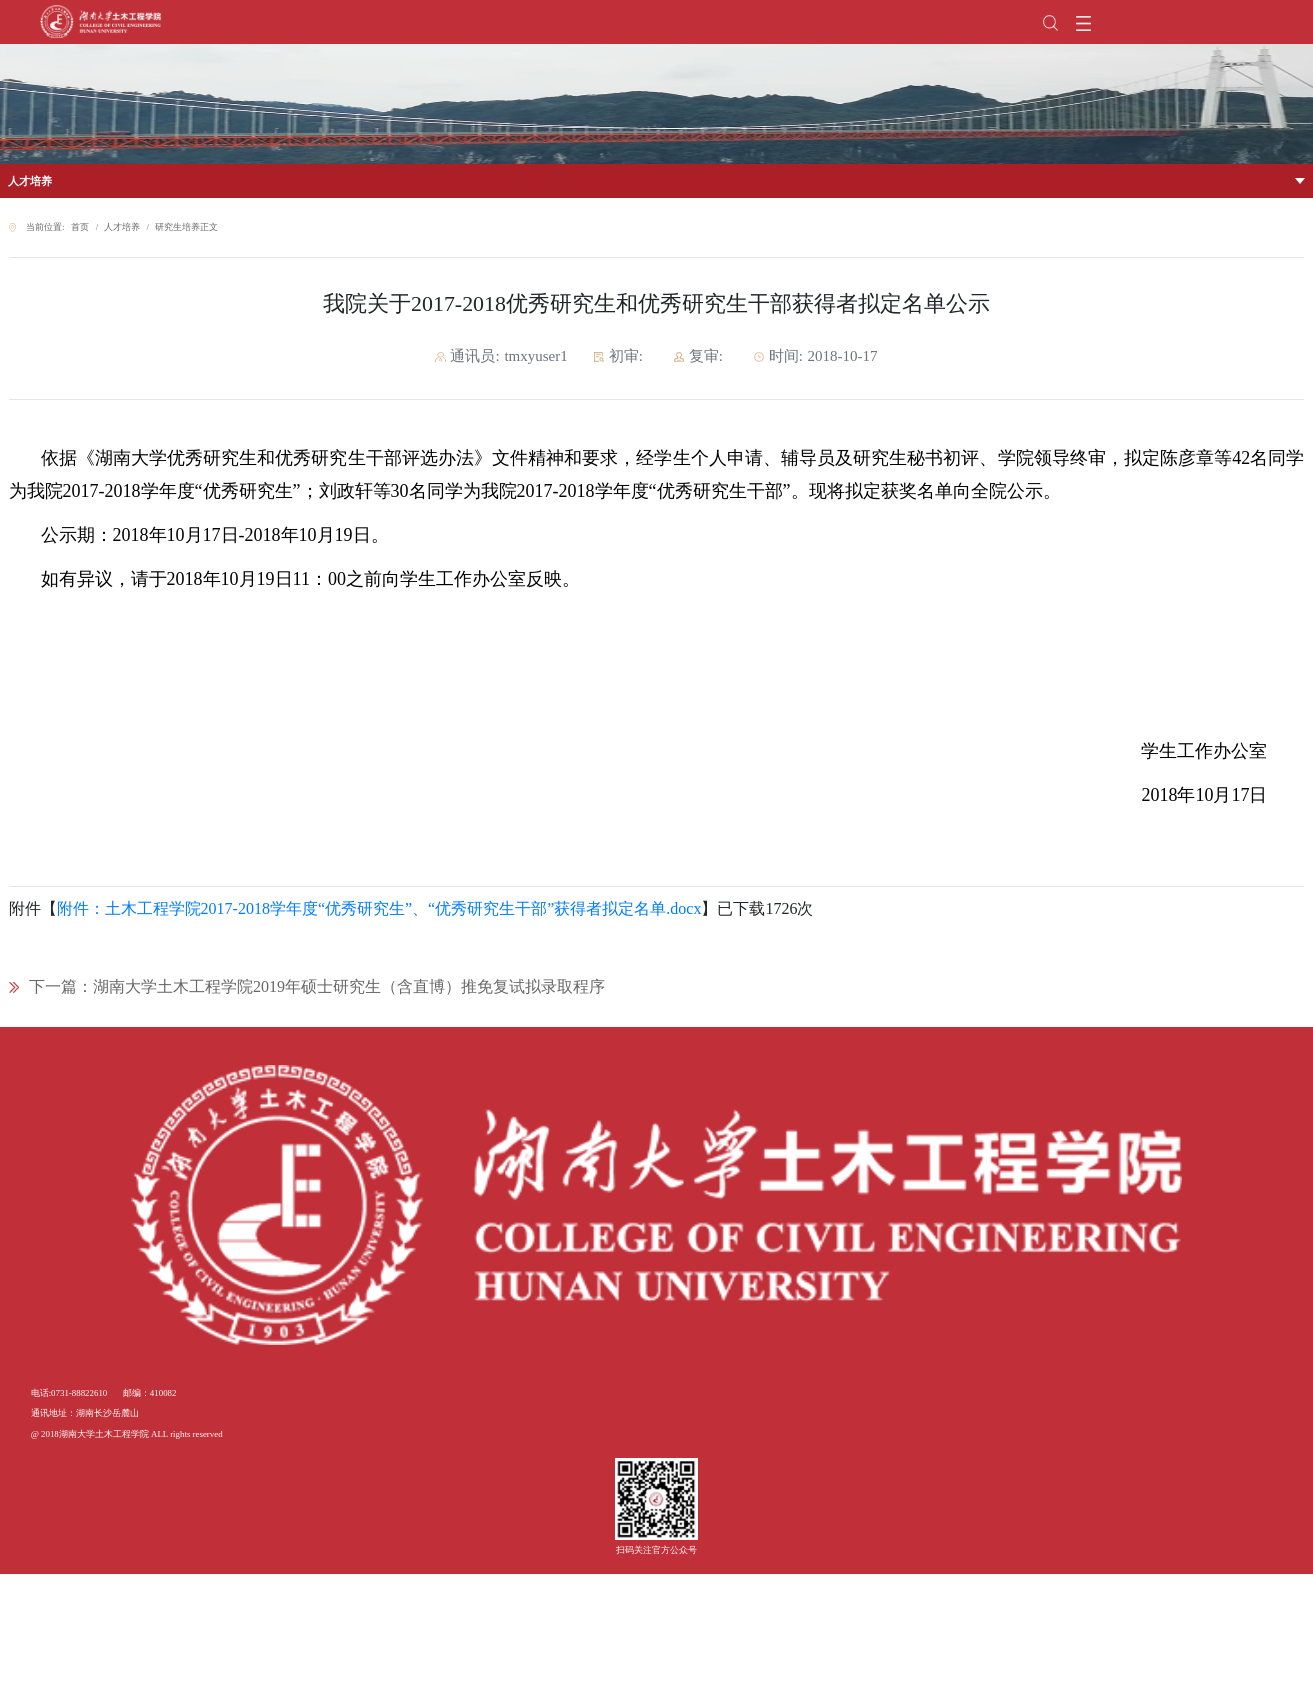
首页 (80, 227)
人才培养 (30, 181)
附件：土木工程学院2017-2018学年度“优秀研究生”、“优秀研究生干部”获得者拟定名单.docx (379, 908)
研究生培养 (177, 227)
